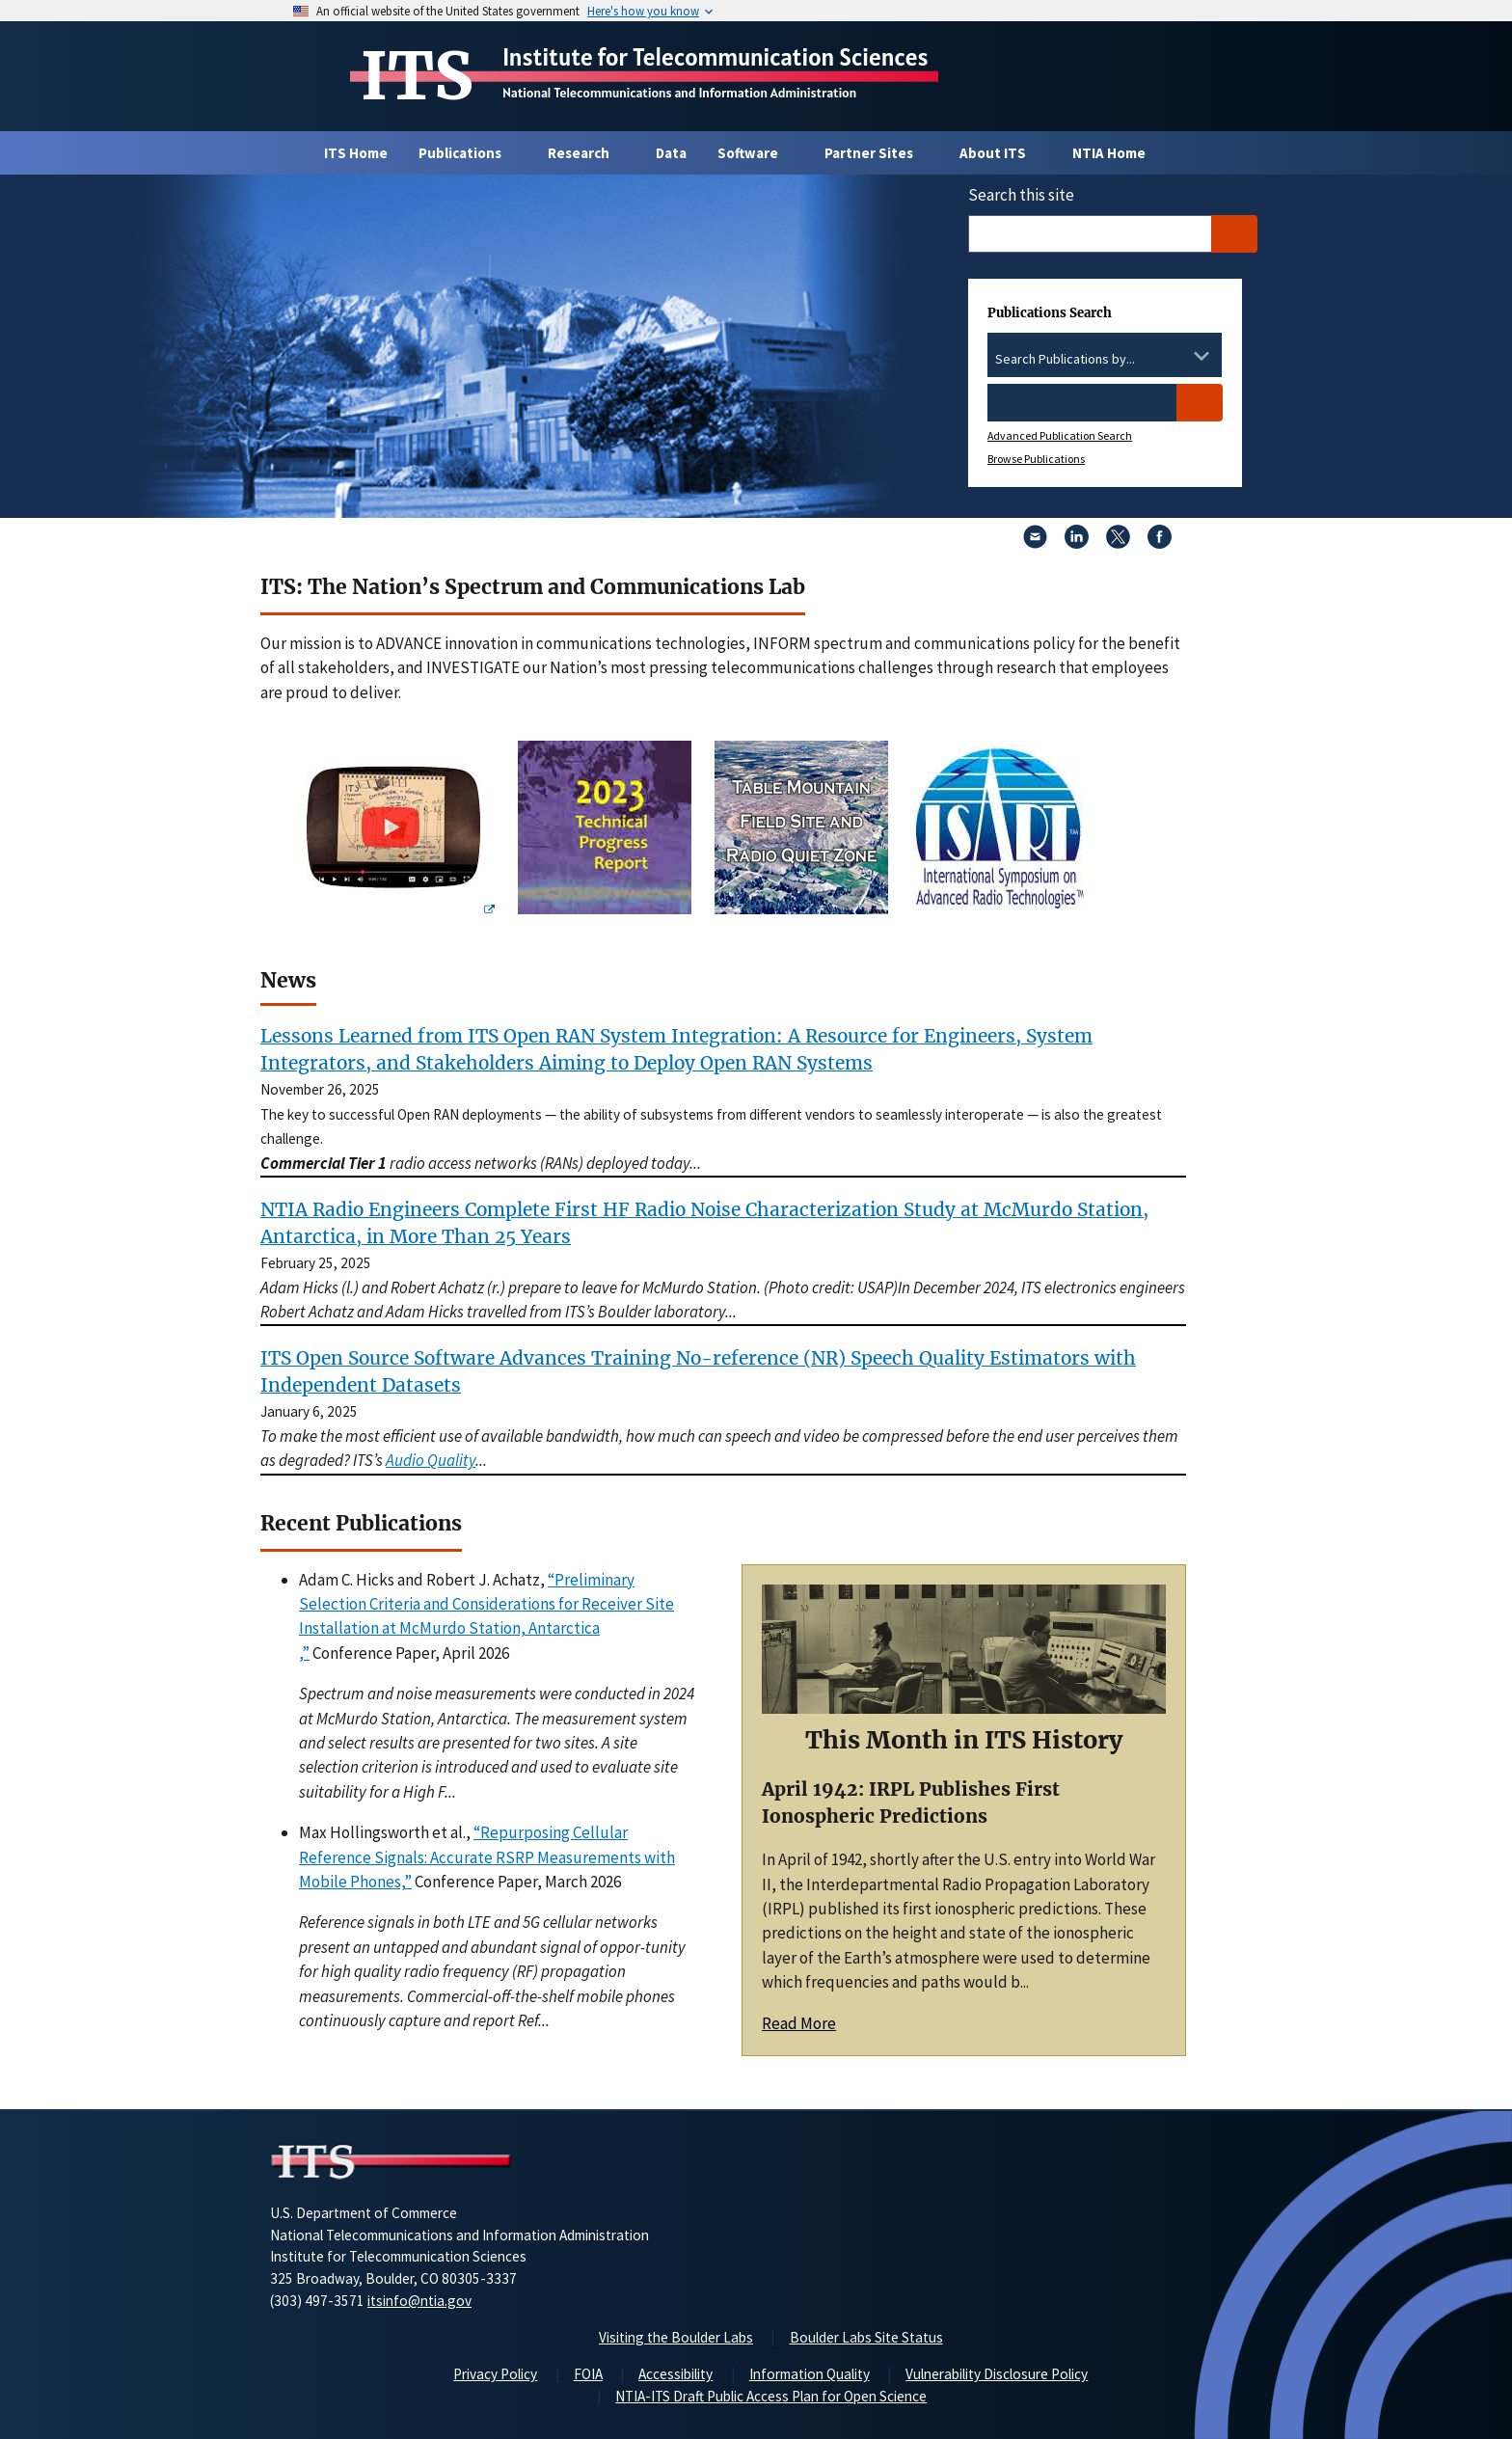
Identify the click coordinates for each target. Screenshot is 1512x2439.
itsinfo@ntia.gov (419, 2300)
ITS (417, 76)
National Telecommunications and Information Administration (679, 92)
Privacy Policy (495, 2374)
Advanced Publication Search (1059, 435)
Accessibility (675, 2374)
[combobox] (1104, 359)
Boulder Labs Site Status (866, 2337)
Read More (799, 2023)
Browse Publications (1036, 458)
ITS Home (356, 153)
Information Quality (809, 2374)
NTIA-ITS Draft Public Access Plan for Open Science (771, 2396)
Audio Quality (430, 1460)
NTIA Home (1109, 153)
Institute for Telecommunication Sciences (715, 56)
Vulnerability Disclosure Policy (996, 2374)
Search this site (1021, 194)
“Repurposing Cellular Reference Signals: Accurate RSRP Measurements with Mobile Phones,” (487, 1857)
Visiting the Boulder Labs (676, 2337)
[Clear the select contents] (1176, 356)
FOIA (588, 2374)
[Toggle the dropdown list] (1201, 356)
